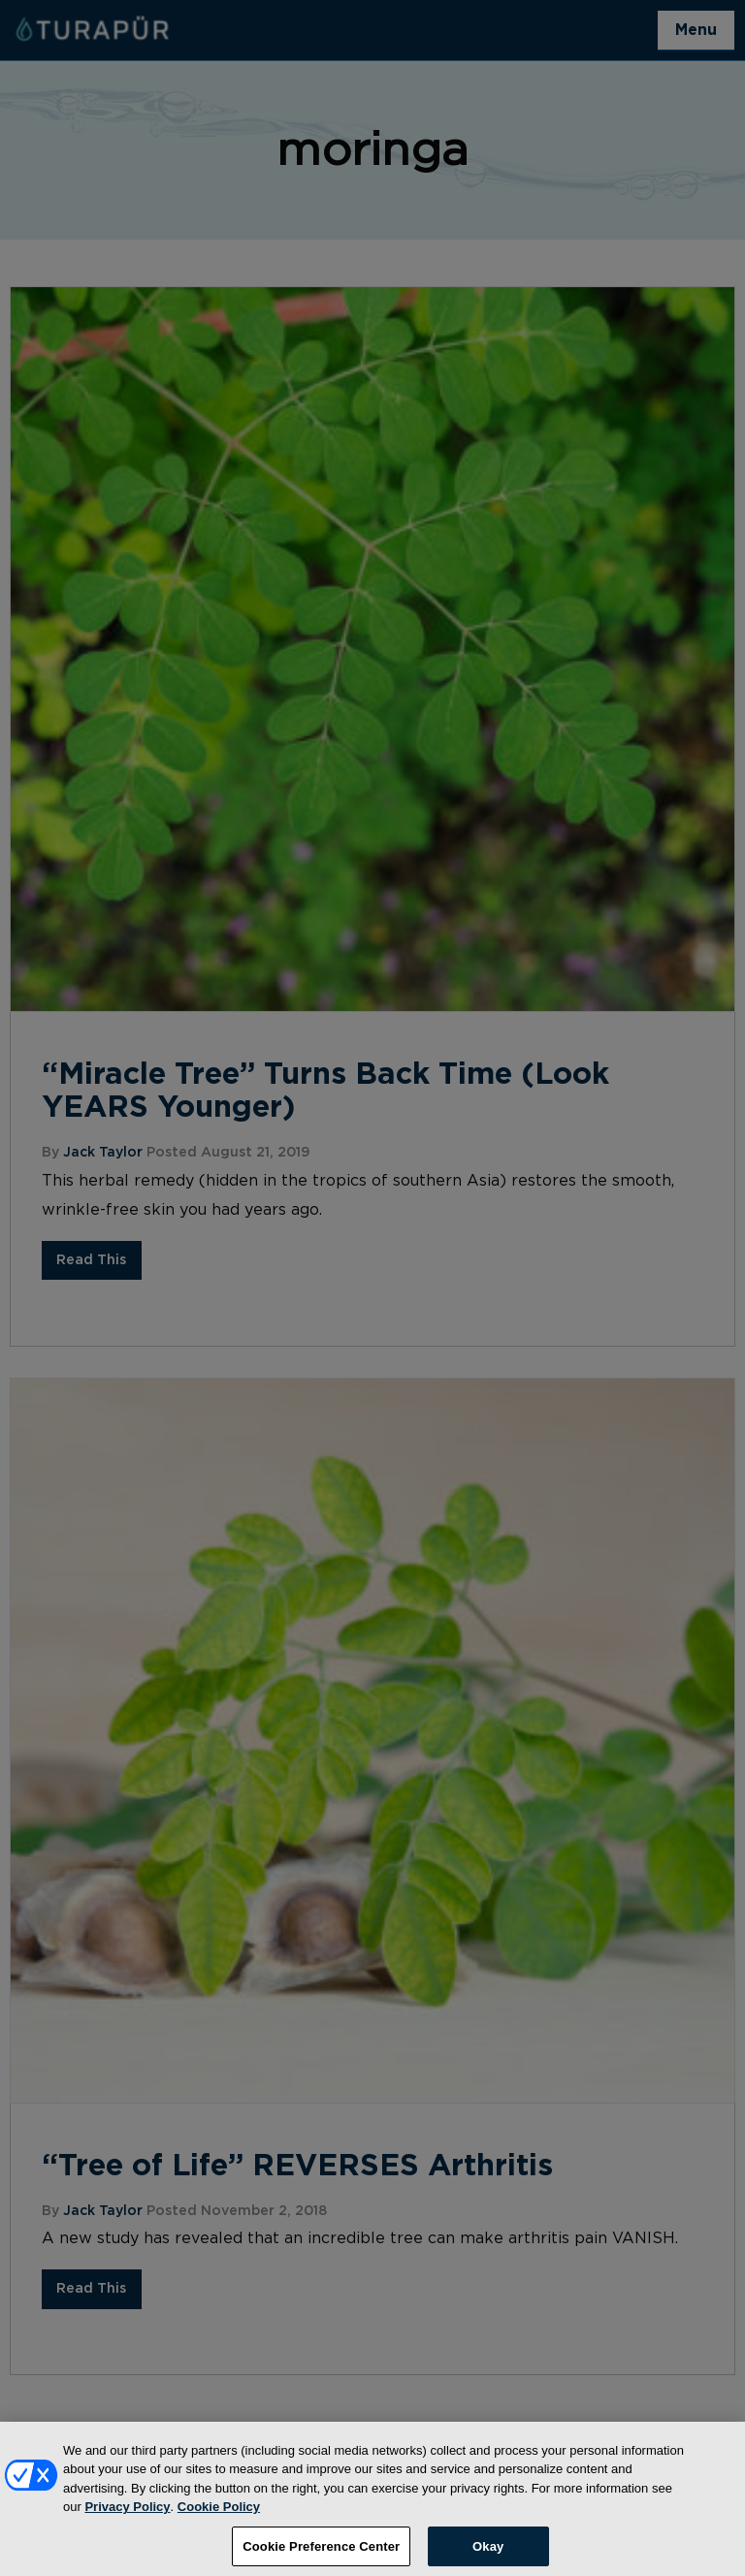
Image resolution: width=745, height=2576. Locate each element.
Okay (487, 2552)
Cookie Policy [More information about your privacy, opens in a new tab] (219, 2513)
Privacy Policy (127, 2513)
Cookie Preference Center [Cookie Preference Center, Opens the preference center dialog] (321, 2552)
